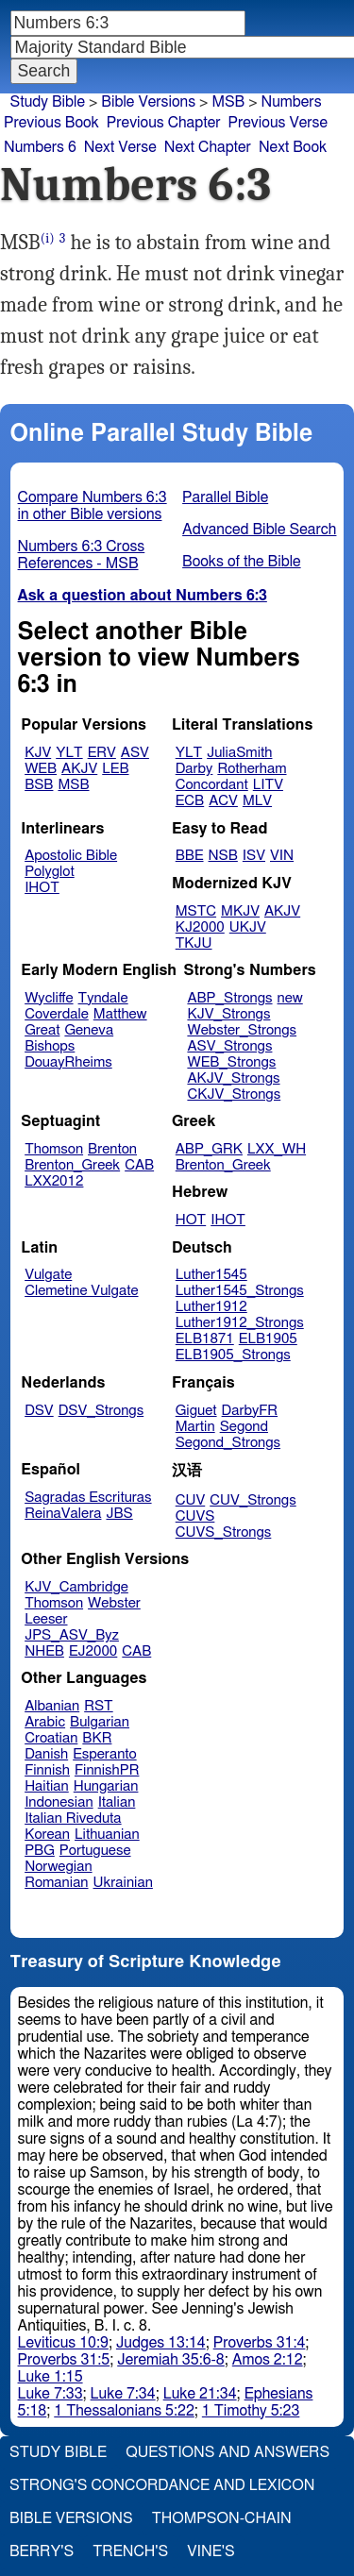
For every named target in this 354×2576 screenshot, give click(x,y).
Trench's (130, 2551)
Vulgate (48, 1275)
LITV (268, 785)
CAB (139, 1165)
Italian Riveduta (73, 1818)
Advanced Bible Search (259, 529)
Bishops (50, 1046)
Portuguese (95, 1851)
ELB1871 (205, 1339)
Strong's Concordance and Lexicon (161, 2485)
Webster (114, 1603)
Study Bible (47, 101)
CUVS (195, 1516)
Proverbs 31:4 (259, 2342)
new (290, 998)
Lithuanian (107, 1834)
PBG (40, 1851)
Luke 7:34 (123, 2393)
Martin (195, 1427)
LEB (115, 769)
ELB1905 (268, 1339)
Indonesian (59, 1802)
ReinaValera (63, 1514)
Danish (46, 1754)
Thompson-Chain (222, 2518)
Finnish (47, 1770)
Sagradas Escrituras (88, 1497)
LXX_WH (276, 1149)
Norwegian (58, 1867)
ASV (135, 753)
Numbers (291, 101)
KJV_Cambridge (76, 1587)
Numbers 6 (40, 147)
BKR (96, 1738)
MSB (227, 101)
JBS (119, 1514)
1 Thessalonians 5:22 (124, 2410)
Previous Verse (278, 122)
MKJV (240, 911)
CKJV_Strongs (233, 1094)
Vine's (210, 2551)
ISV (254, 856)
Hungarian (106, 1786)
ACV (223, 801)
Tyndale (103, 998)
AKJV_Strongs (233, 1078)
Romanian (56, 1883)
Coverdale (57, 1014)
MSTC (196, 911)
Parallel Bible (225, 497)
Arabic (45, 1722)
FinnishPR (107, 1770)
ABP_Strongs (229, 998)
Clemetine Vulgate (81, 1291)
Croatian (51, 1738)
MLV (257, 801)
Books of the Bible (241, 561)
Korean (47, 1834)
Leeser (46, 1619)
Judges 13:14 (161, 2342)
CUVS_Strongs (224, 1532)
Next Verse (120, 147)
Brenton (112, 1149)
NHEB (44, 1651)
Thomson (54, 1149)
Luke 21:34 (200, 2393)
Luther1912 (211, 1307)
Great (42, 1030)
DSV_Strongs (101, 1411)
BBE (190, 856)
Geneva (88, 1030)
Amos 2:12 (267, 2359)
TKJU (194, 943)
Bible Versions (148, 101)
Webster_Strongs (241, 1030)
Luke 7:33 (50, 2393)
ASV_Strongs (229, 1046)
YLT (69, 753)
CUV (191, 1500)
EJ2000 (93, 1651)
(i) (48, 238)
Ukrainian (123, 1883)
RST (98, 1706)
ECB (190, 801)
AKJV (79, 769)
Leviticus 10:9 (63, 2342)
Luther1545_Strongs (240, 1291)
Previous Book (51, 122)
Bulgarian (99, 1722)
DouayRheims (68, 1062)
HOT (191, 1220)
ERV (102, 753)
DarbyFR (250, 1411)
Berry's (41, 2551)
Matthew (120, 1014)
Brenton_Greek (72, 1165)
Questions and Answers (227, 2452)
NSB (223, 856)
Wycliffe (49, 998)
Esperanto (105, 1754)
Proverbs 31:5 (64, 2359)
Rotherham (251, 769)
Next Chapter (207, 147)
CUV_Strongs (252, 1500)
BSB (39, 785)
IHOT (42, 888)
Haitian (47, 1786)
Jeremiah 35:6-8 (171, 2359)
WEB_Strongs (231, 1062)
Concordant (212, 785)
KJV (38, 753)
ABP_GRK (209, 1149)
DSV (39, 1411)
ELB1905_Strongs (233, 1355)
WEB (41, 769)
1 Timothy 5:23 (251, 2410)
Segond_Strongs (228, 1443)
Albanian (52, 1706)
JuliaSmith (239, 753)
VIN (282, 856)
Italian (117, 1802)
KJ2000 (200, 927)
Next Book (293, 147)
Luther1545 (211, 1275)
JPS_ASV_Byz (72, 1635)
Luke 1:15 (50, 2376)
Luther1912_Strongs (240, 1323)
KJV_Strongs (228, 1014)
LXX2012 (54, 1181)
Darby (194, 769)
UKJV (247, 927)
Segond (244, 1427)
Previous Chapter (164, 122)
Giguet (196, 1411)
